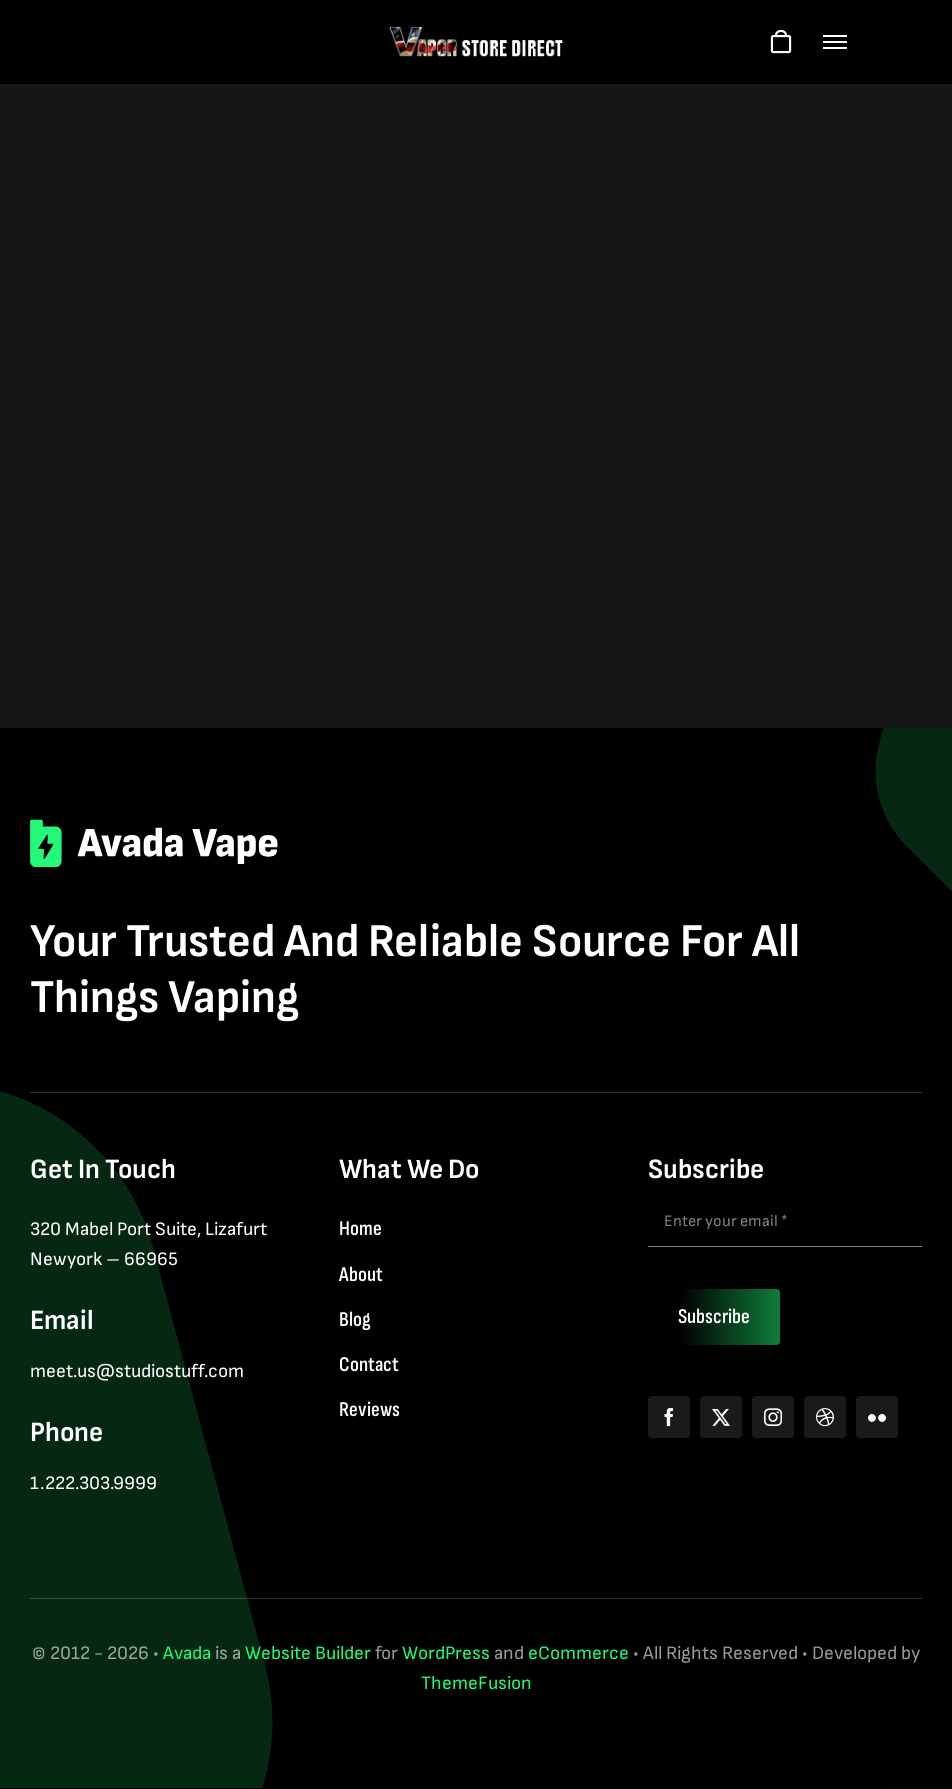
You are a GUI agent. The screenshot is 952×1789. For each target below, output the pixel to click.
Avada (187, 1653)
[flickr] (877, 1417)
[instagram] (773, 1417)
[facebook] (669, 1417)
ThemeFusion (476, 1683)
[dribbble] (825, 1417)
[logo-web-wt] (476, 35)
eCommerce (578, 1653)
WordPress (446, 1653)
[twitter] (721, 1417)
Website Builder (308, 1653)
